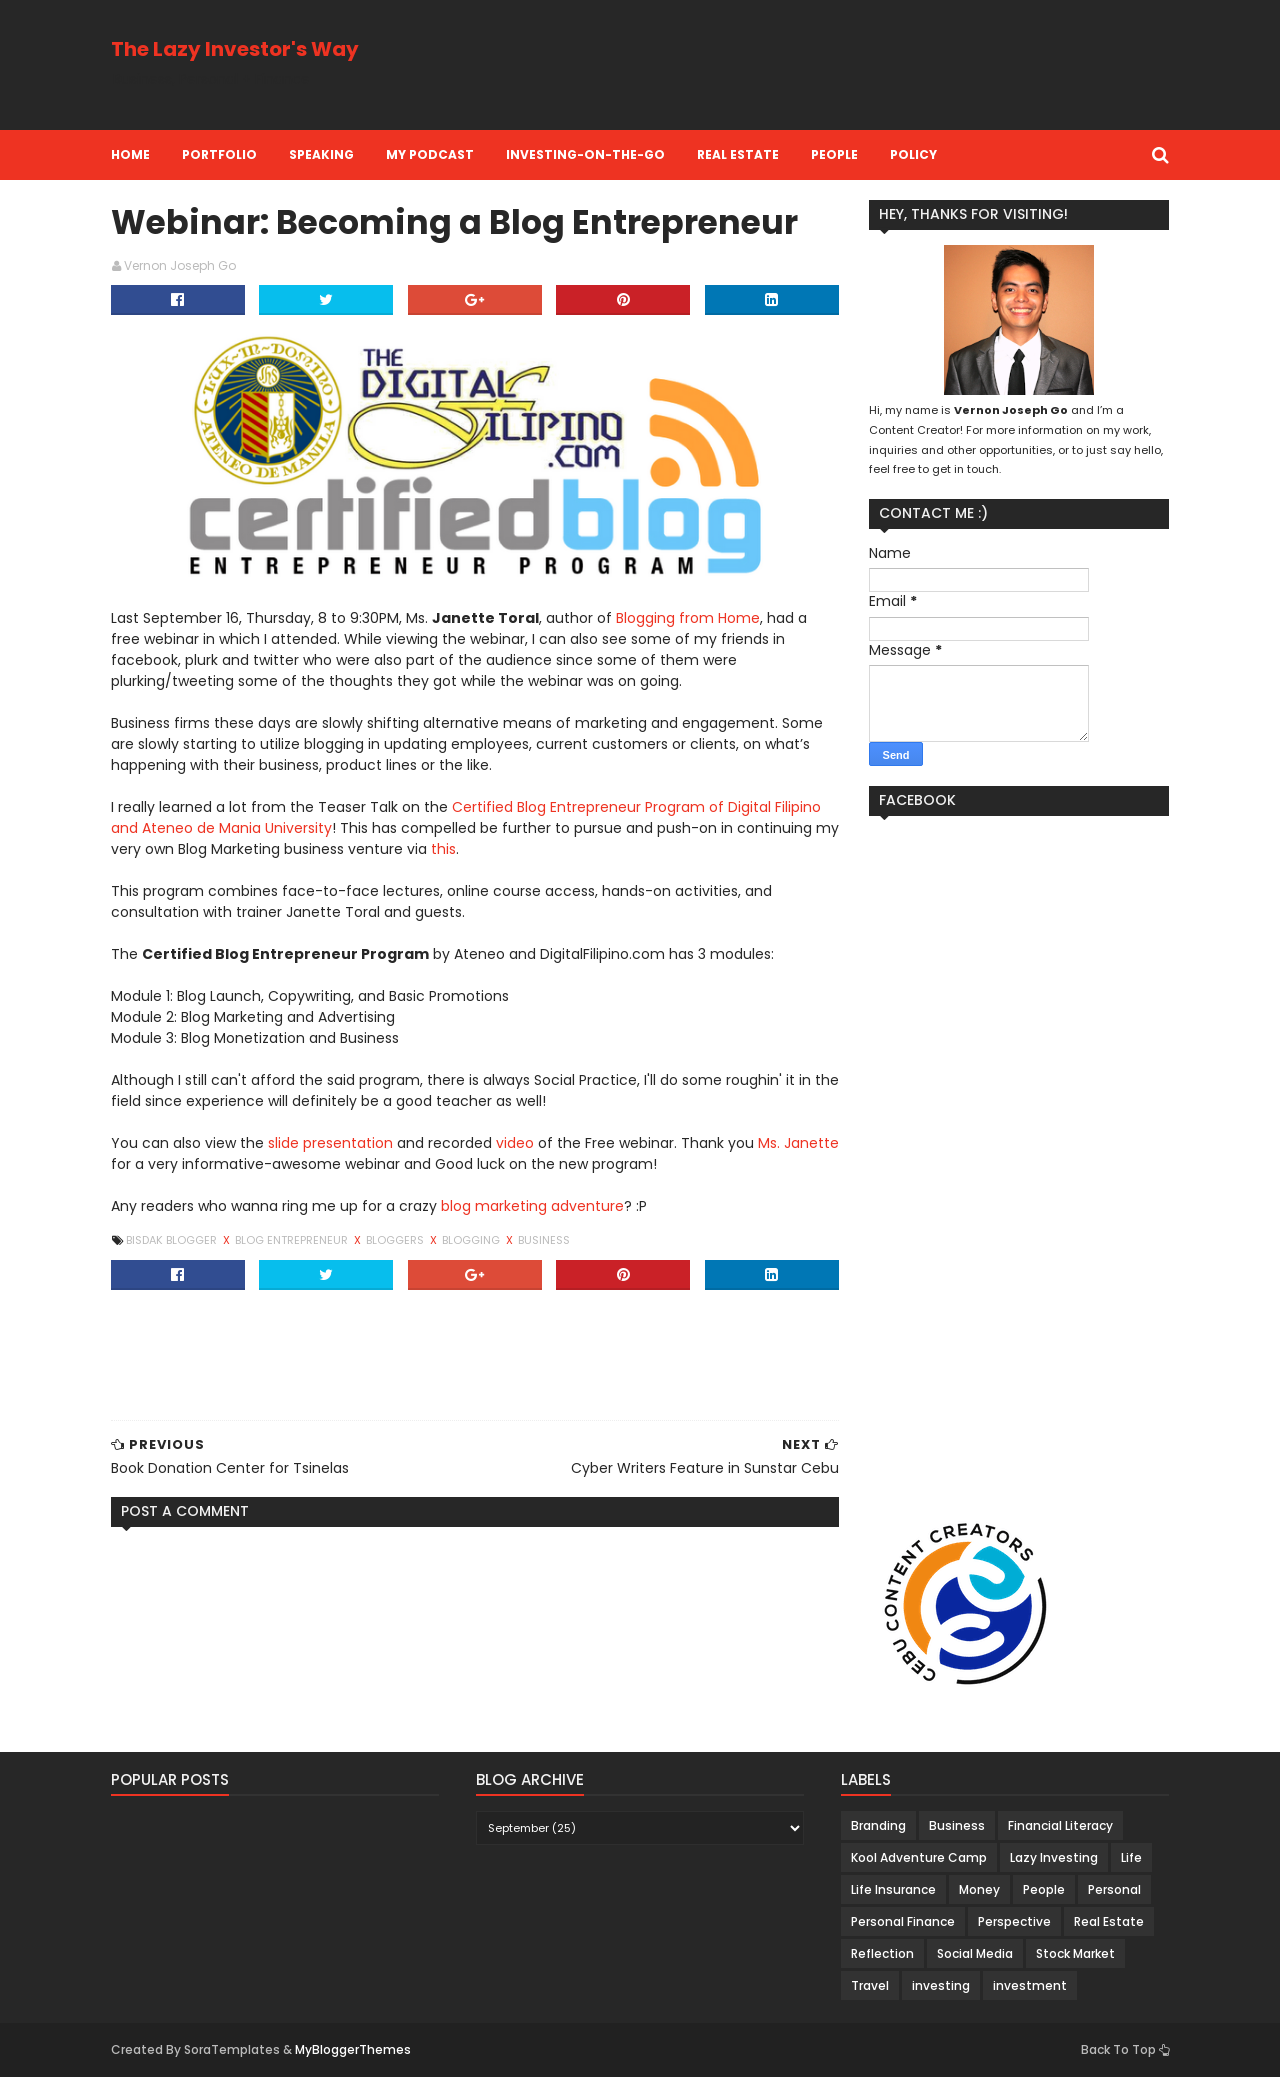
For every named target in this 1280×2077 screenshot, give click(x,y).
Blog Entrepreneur (293, 1240)
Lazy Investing (1054, 1857)
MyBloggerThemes (353, 2049)
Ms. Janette (798, 1143)
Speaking (321, 154)
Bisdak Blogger (173, 1240)
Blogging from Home (688, 618)
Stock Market (1075, 1953)
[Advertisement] (805, 65)
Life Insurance (893, 1889)
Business (544, 1240)
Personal (1114, 1889)
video (515, 1143)
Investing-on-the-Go (585, 154)
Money (979, 1889)
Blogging (472, 1240)
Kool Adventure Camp (919, 1857)
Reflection (882, 1953)
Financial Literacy (1060, 1825)
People (834, 154)
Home (130, 154)
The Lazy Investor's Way (235, 49)
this (443, 849)
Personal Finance (903, 1921)
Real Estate (738, 154)
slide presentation (330, 1143)
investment (1030, 1985)
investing (941, 1985)
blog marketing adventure (532, 1206)
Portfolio (219, 154)
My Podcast (430, 154)
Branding (878, 1825)
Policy (913, 154)
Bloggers (396, 1240)
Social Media (975, 1953)
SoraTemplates (232, 2049)
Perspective (1014, 1921)
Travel (870, 1985)
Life (1131, 1857)
